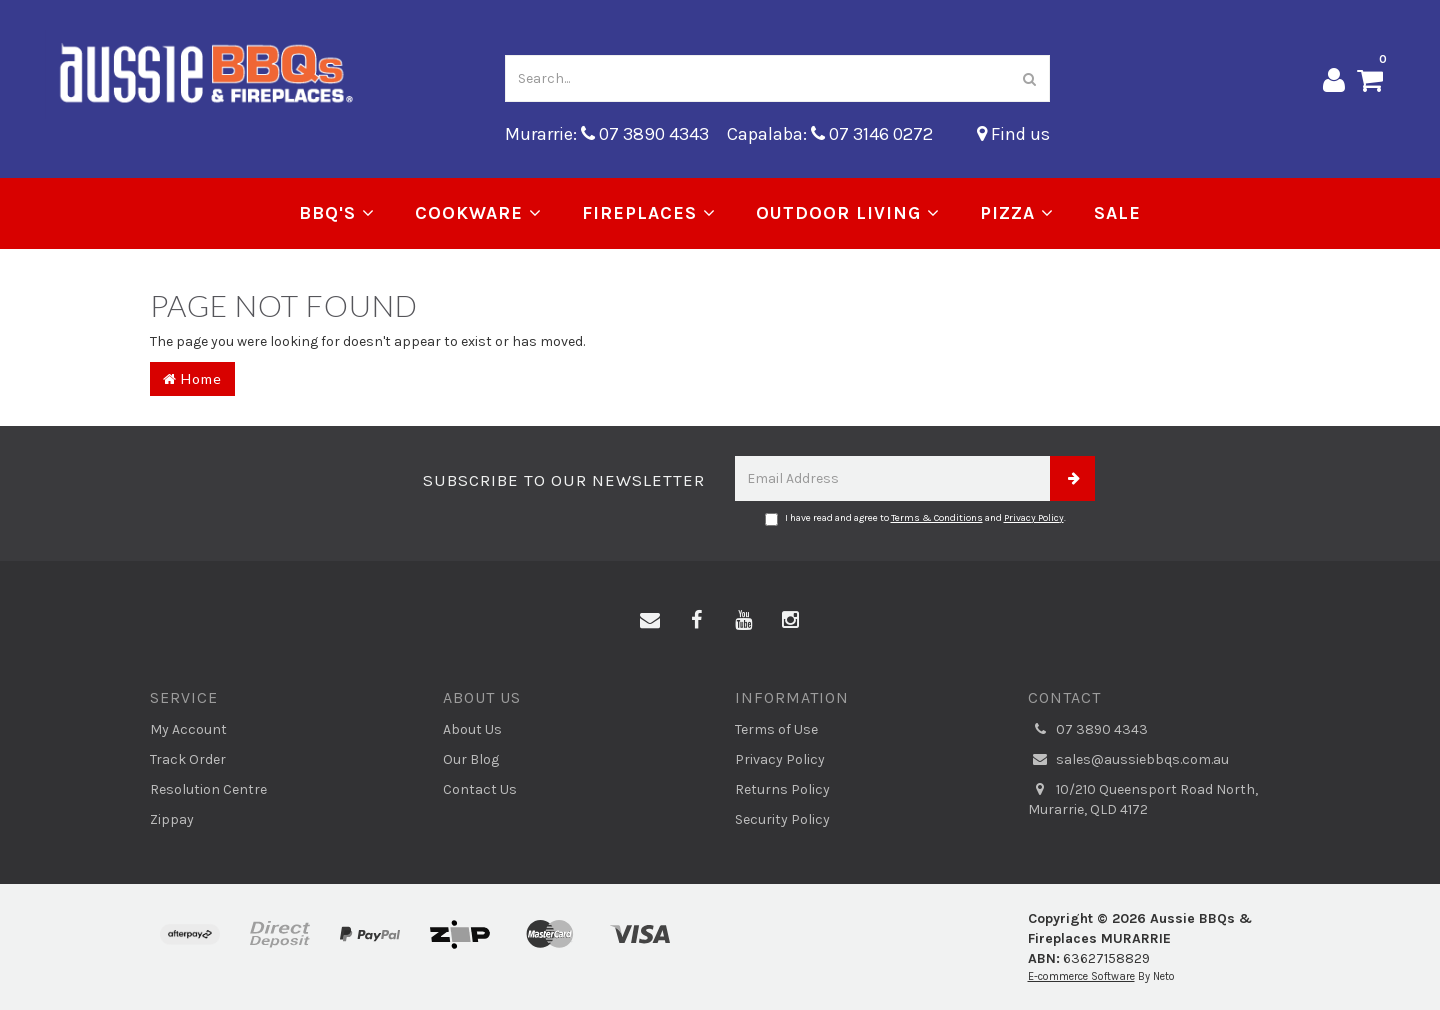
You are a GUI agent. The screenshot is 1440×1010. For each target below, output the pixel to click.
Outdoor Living (848, 213)
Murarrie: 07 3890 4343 (607, 134)
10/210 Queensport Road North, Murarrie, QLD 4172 (1143, 799)
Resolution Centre (208, 789)
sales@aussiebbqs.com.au (1128, 760)
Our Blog (471, 759)
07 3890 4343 (1088, 730)
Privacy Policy (1034, 518)
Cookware (478, 213)
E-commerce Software (1081, 976)
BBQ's (337, 213)
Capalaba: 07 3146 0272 (830, 134)
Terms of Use (776, 729)
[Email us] (650, 621)
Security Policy (782, 819)
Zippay (172, 819)
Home (192, 378)
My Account (188, 729)
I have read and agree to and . (915, 519)
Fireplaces (649, 213)
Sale (1117, 213)
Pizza (1017, 213)
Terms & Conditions (937, 518)
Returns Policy (782, 789)
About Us (472, 729)
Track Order (188, 759)
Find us (1013, 134)
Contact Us (480, 789)
